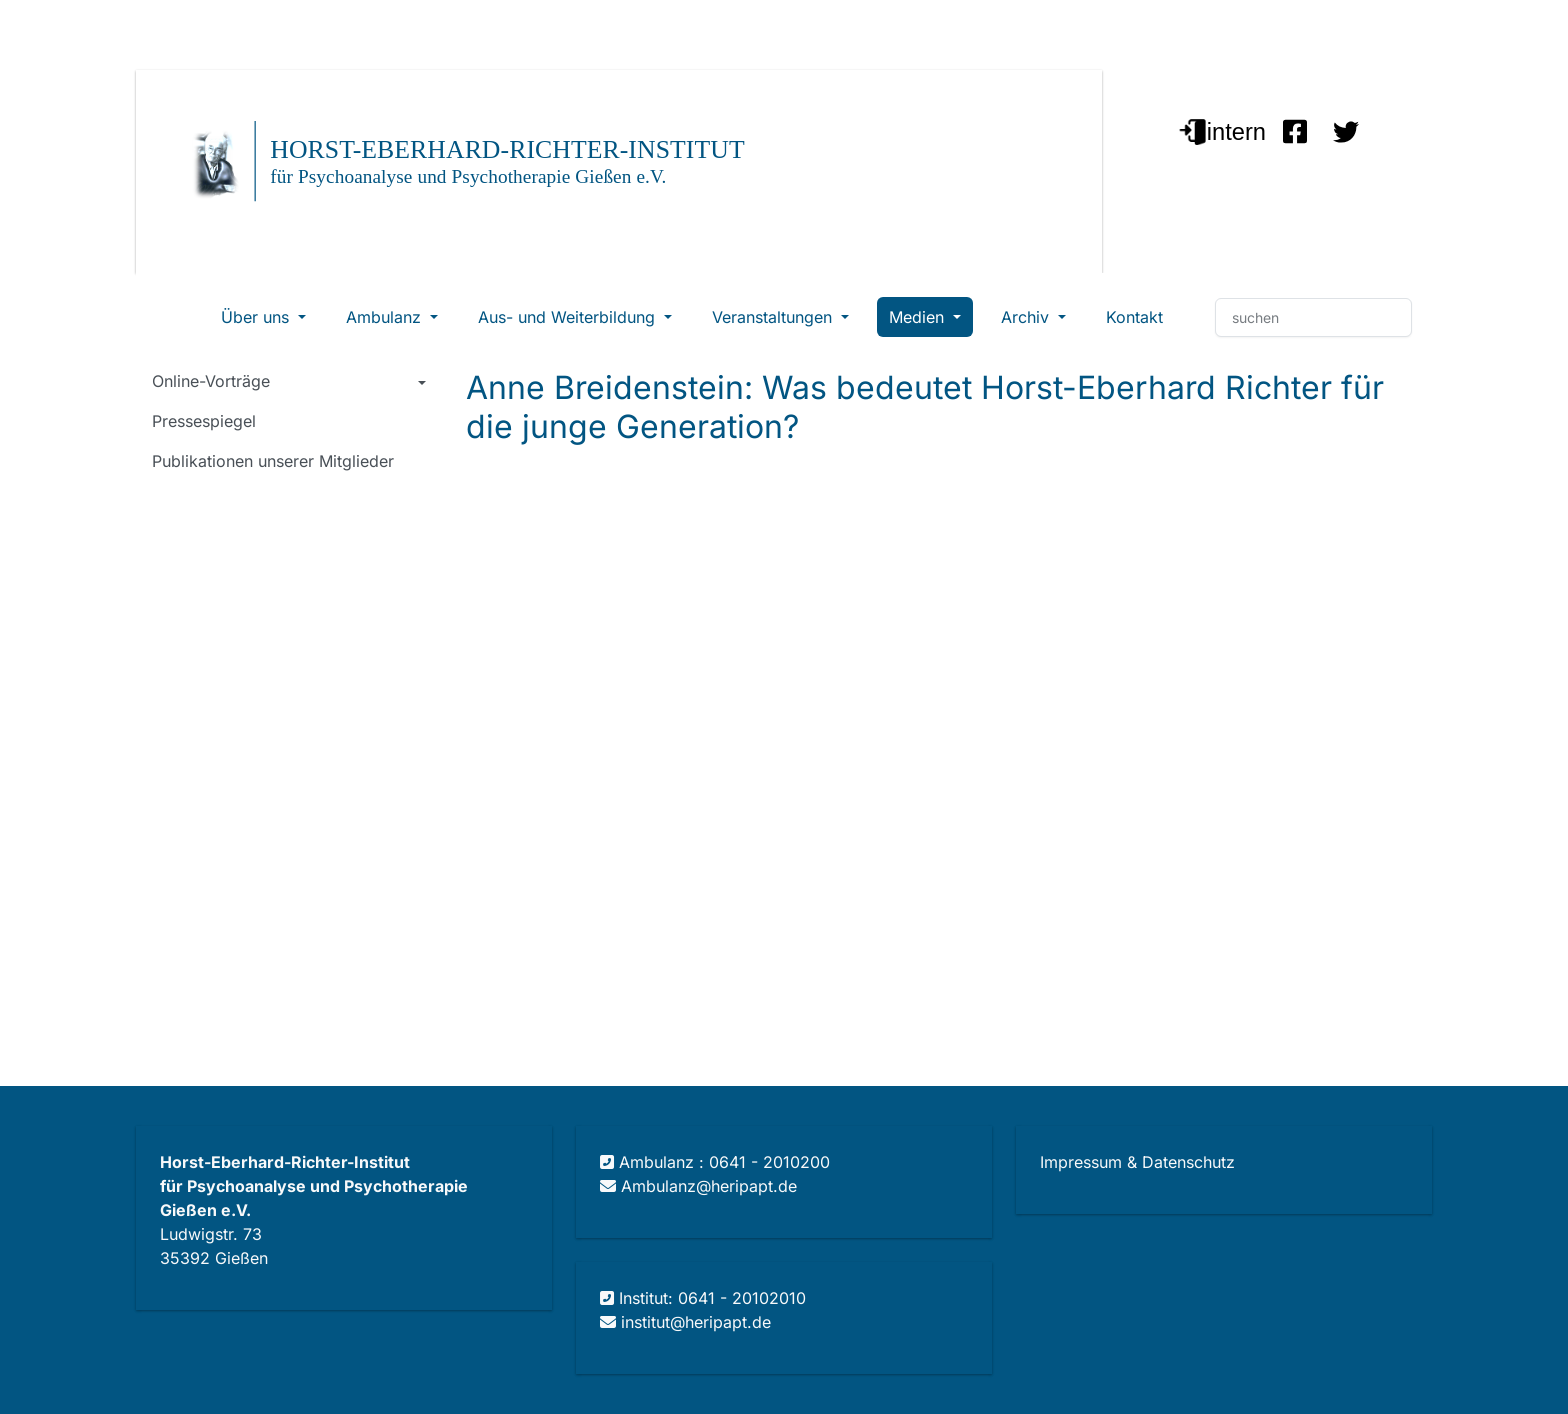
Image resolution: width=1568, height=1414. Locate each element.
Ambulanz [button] (386, 317)
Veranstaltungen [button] (774, 317)
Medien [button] (919, 317)
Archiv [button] (1027, 317)
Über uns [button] (257, 317)
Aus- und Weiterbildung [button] (569, 317)
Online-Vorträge (211, 381)
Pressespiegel (204, 421)
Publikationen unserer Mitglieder (273, 461)
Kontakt (1134, 317)
